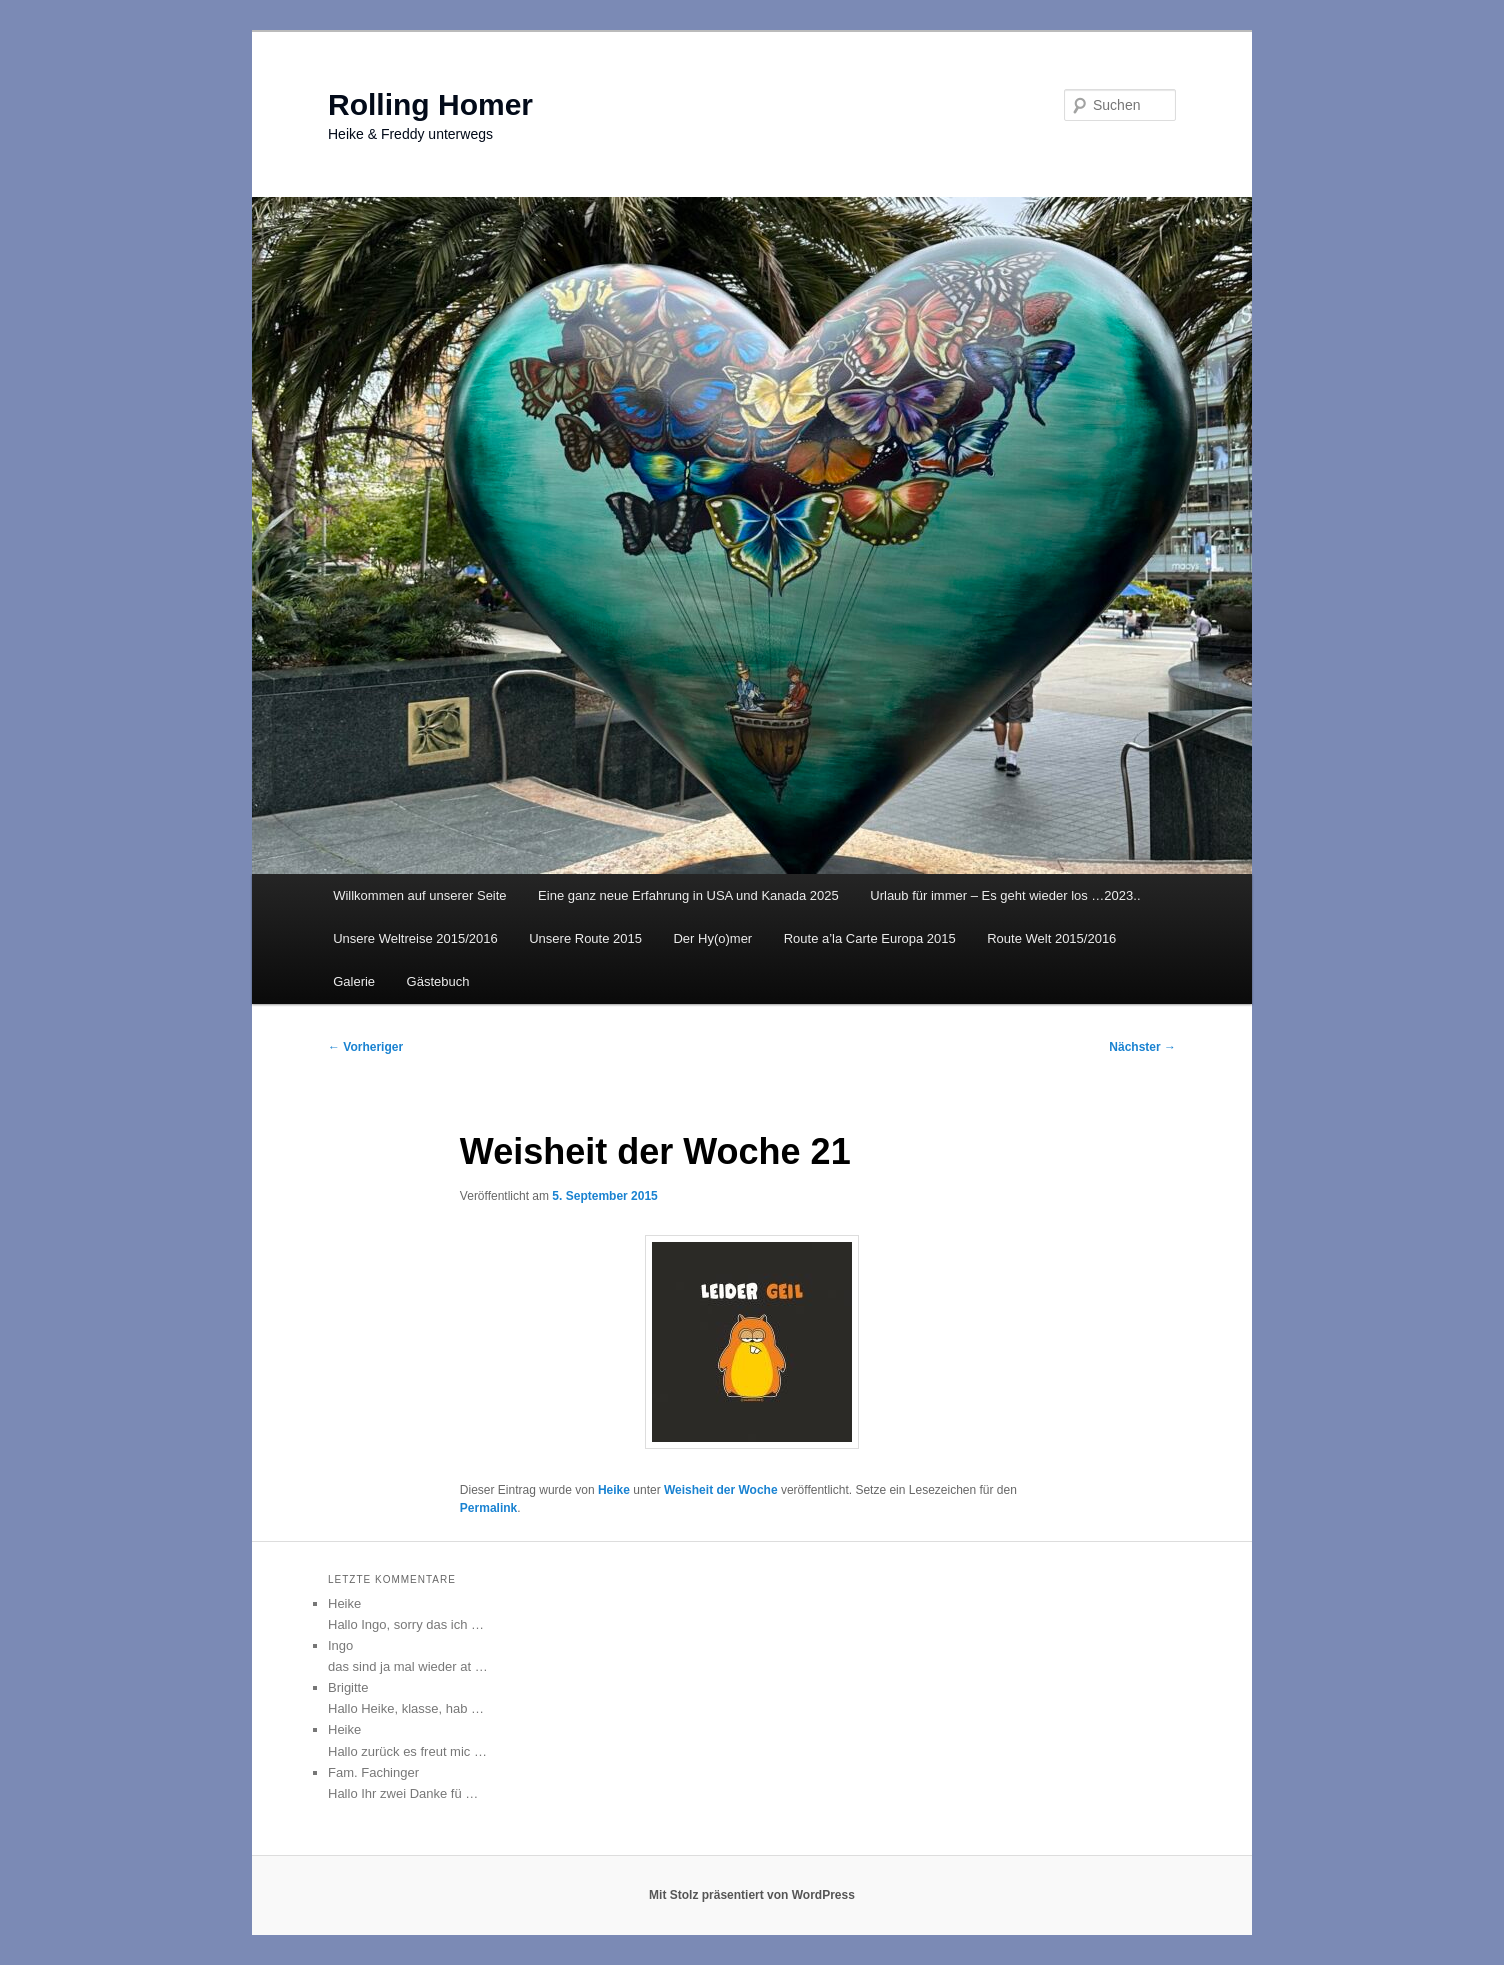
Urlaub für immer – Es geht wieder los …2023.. (1005, 895)
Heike (614, 1490)
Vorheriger (365, 1047)
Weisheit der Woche (721, 1490)
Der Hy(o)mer (712, 938)
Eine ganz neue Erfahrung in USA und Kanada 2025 (688, 895)
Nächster (1142, 1047)
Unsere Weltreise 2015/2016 (415, 938)
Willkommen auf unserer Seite (419, 895)
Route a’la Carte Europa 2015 (870, 938)
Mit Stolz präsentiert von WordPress (752, 1895)
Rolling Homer (430, 104)
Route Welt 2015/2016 (1051, 938)
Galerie (354, 981)
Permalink (488, 1508)
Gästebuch (438, 981)
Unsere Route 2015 (585, 938)
